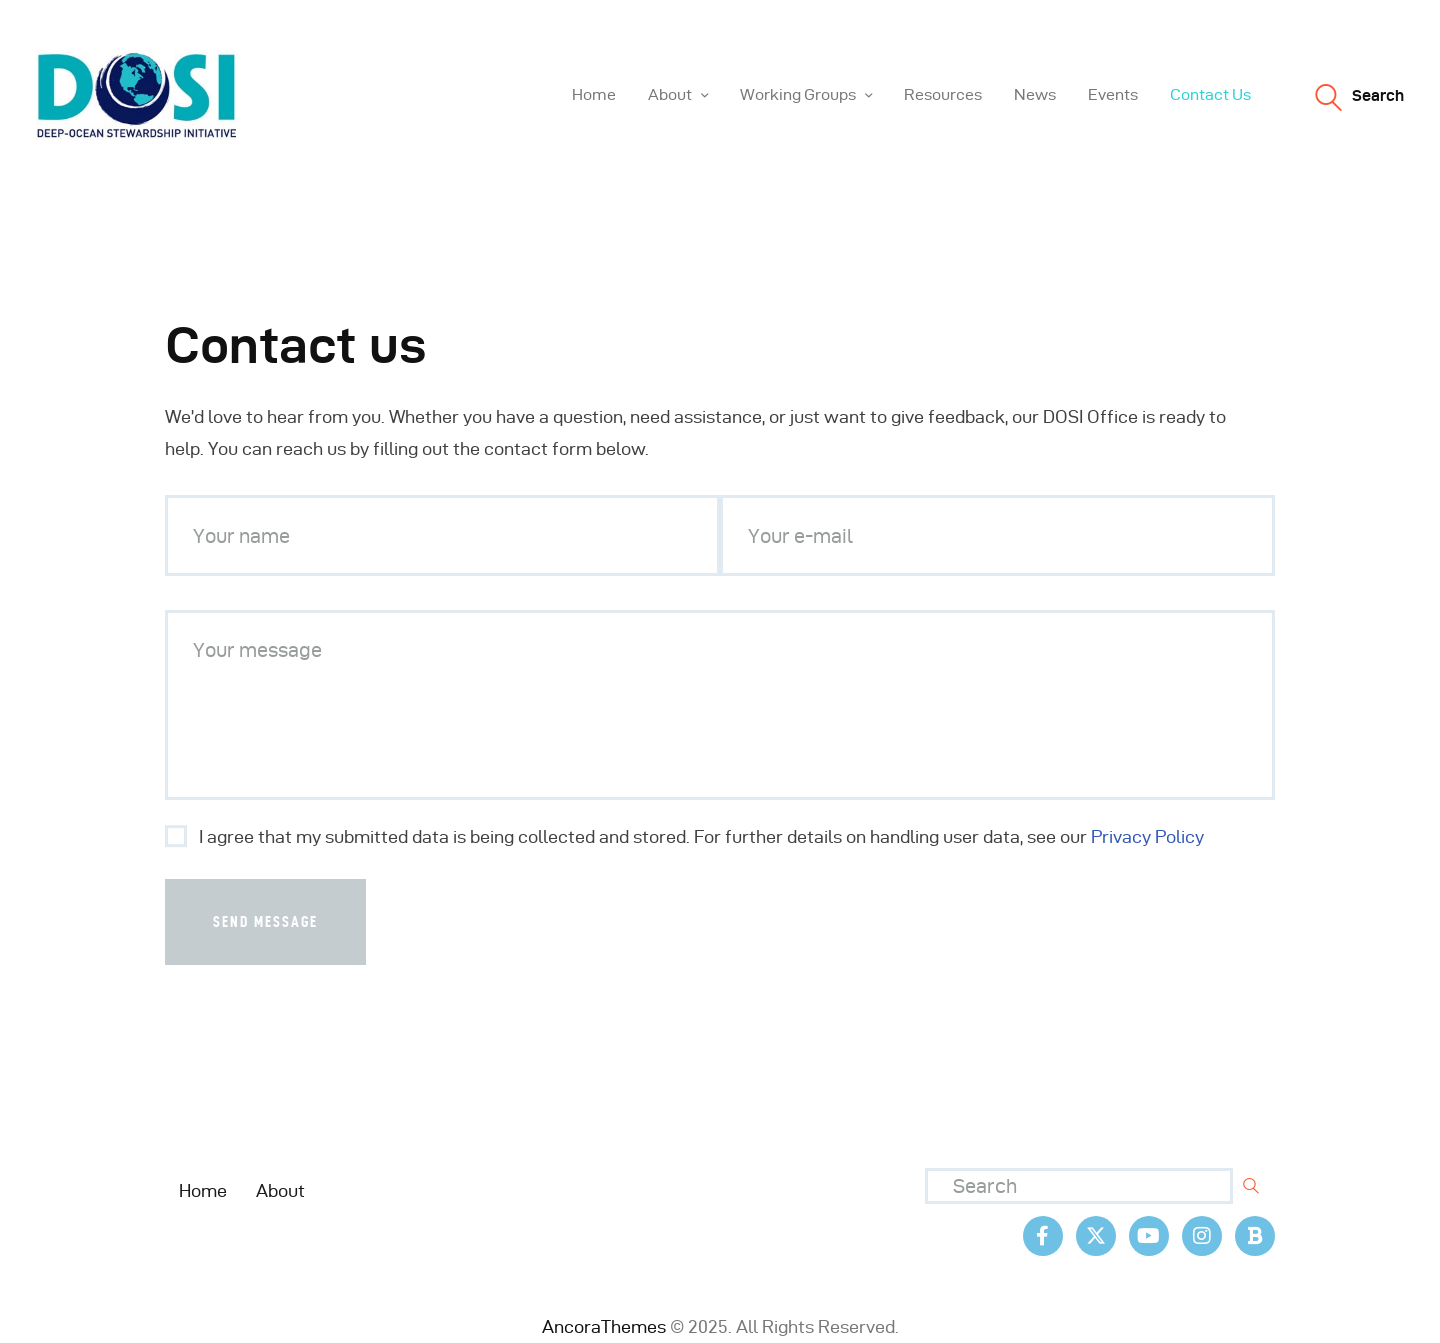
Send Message (265, 921)
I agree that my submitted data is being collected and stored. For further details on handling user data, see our (701, 836)
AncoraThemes (604, 1326)
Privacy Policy (1147, 836)
